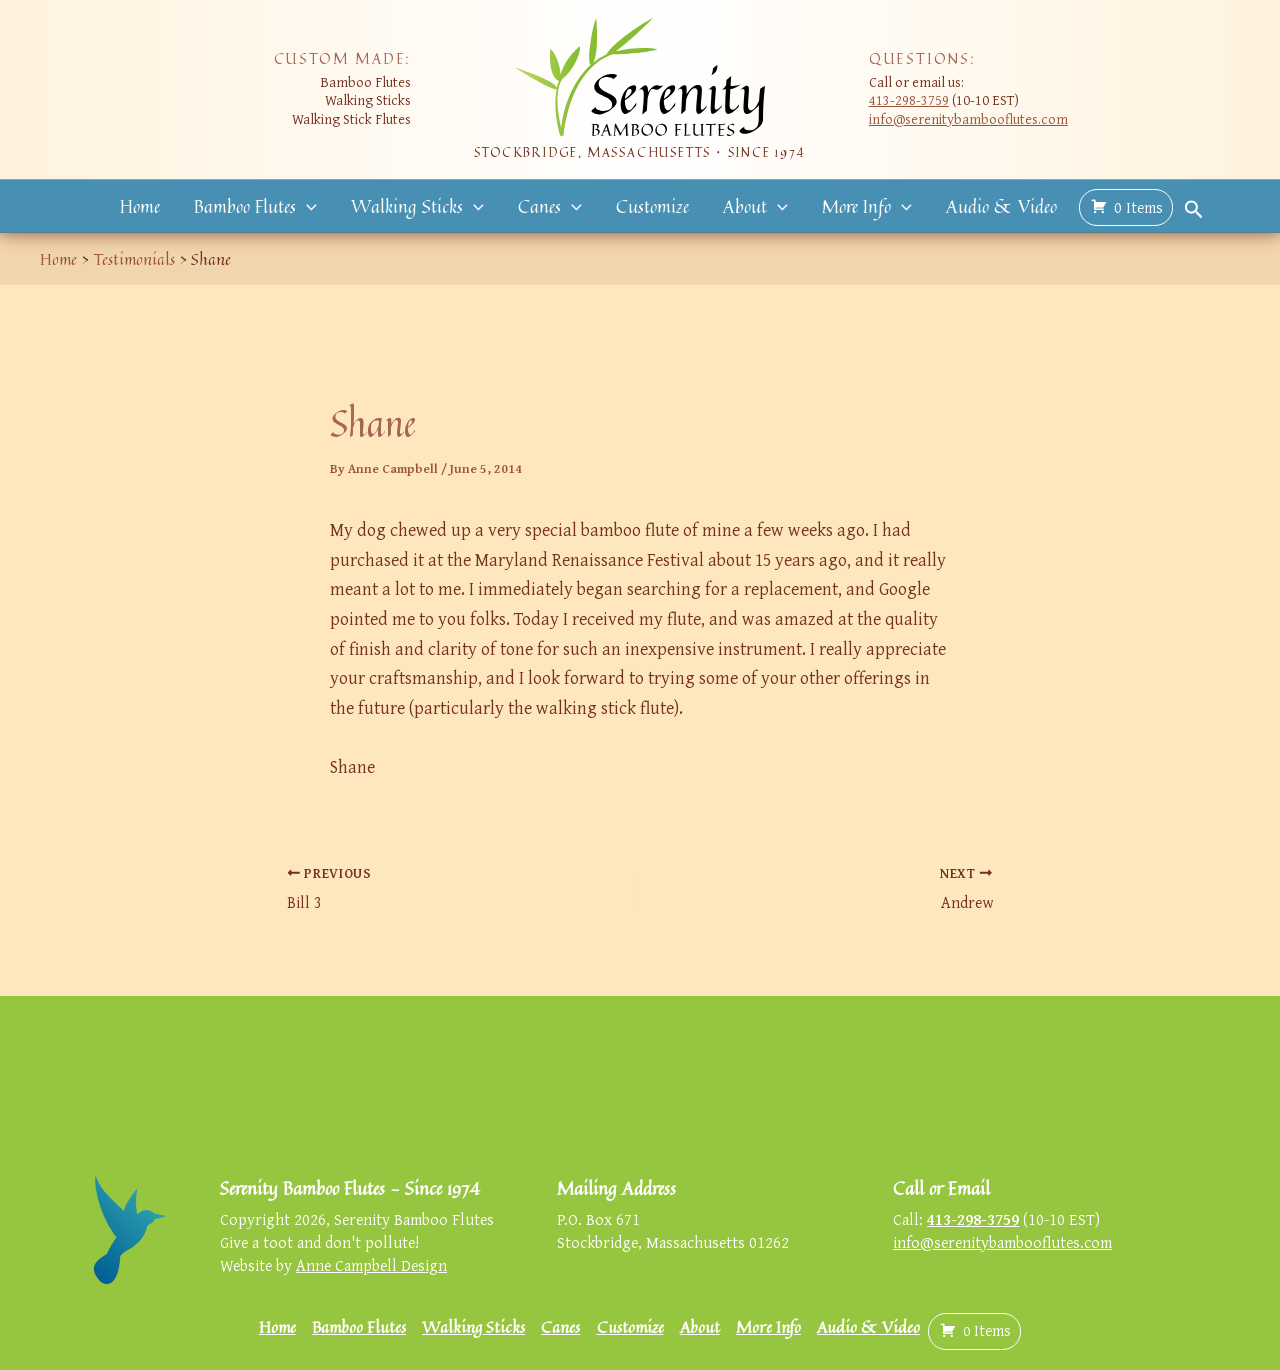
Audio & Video (1001, 206)
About (755, 206)
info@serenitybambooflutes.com (968, 118)
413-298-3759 (909, 99)
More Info (867, 206)
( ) (1126, 207)
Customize (652, 206)
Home (140, 206)
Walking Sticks (417, 206)
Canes (550, 206)
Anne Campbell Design (371, 1265)
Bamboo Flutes (255, 206)
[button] (306, 206)
